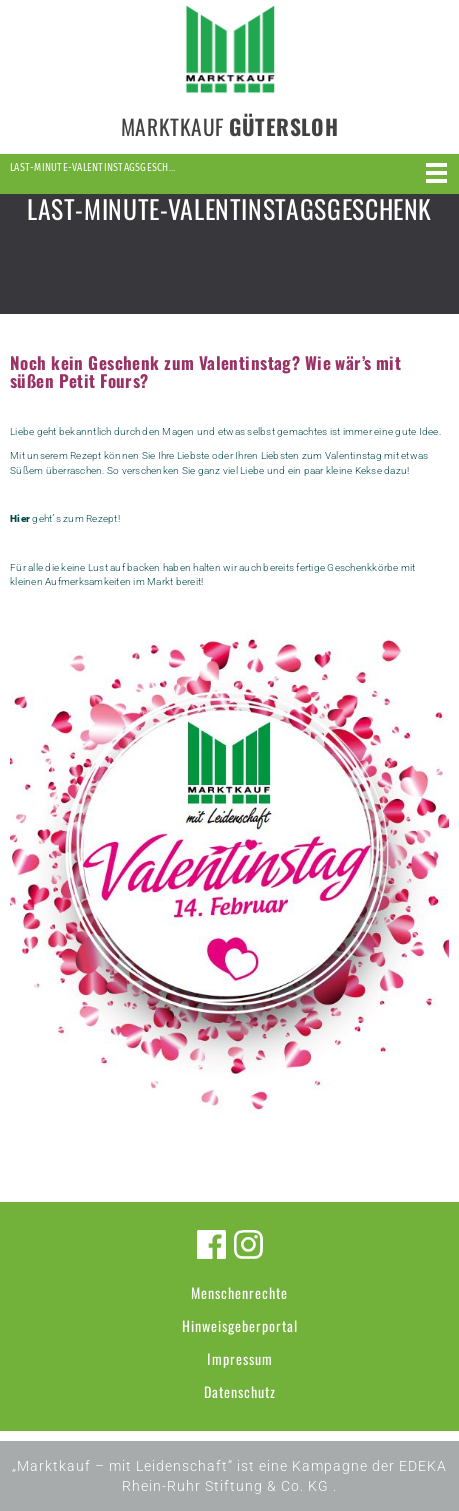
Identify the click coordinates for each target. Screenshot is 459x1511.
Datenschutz (240, 1391)
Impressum (240, 1358)
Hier (20, 518)
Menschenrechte (239, 1292)
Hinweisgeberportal (240, 1325)
